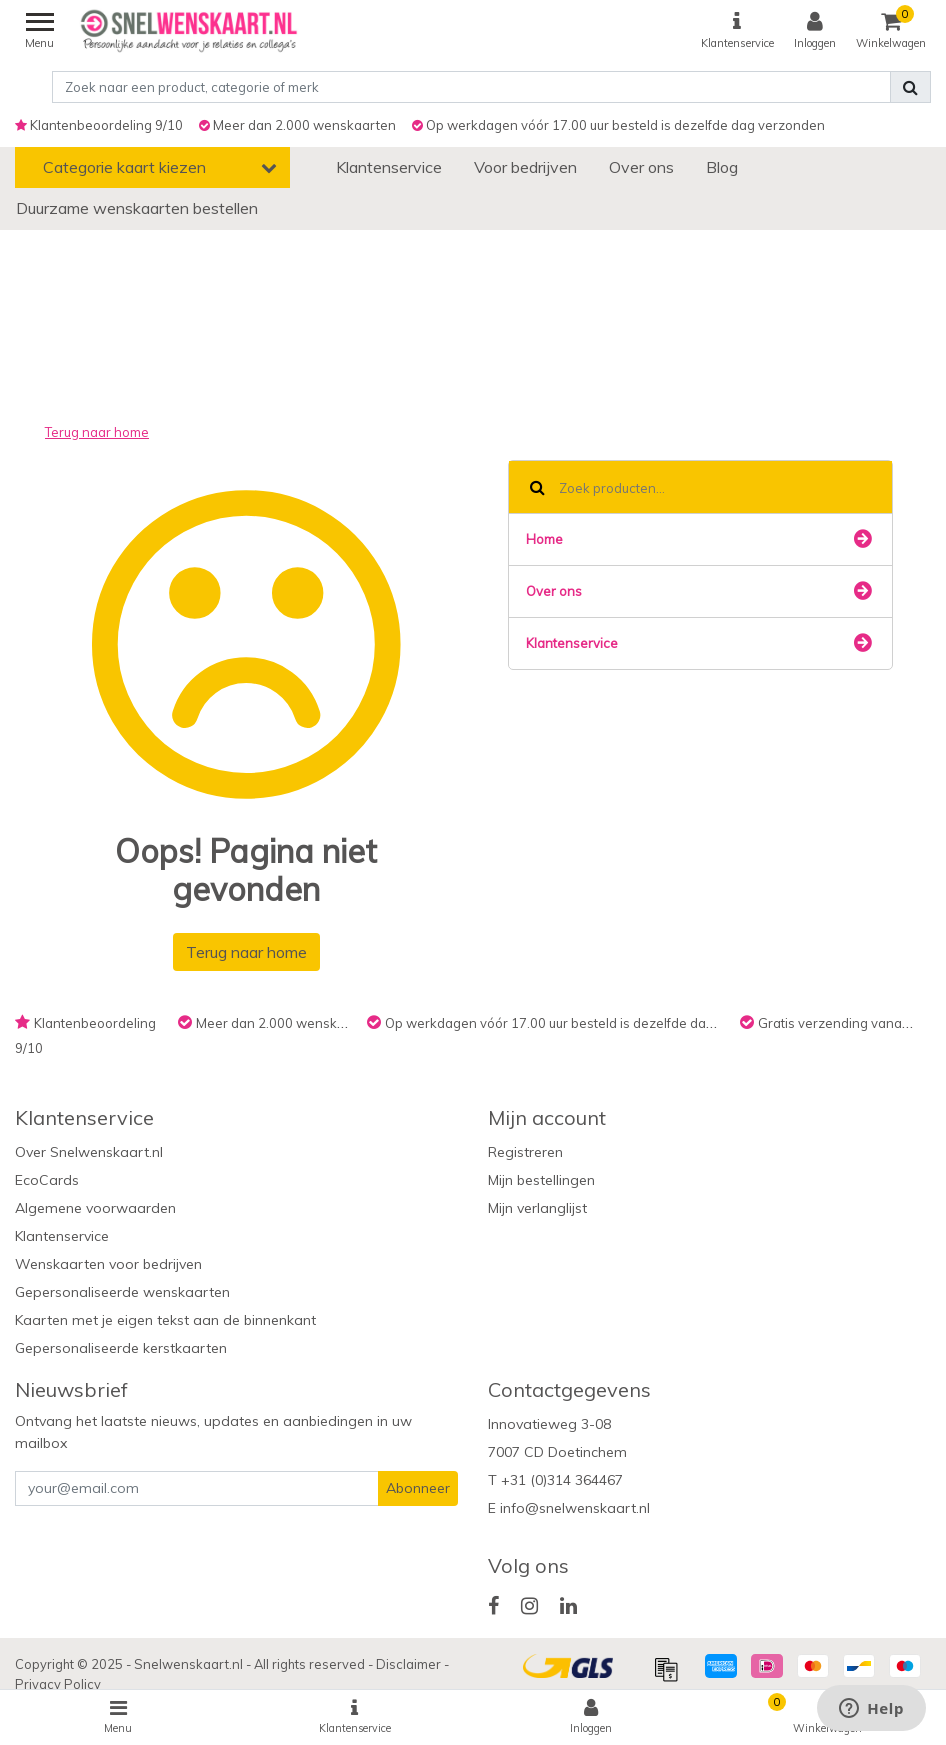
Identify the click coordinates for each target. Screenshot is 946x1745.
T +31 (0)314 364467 (555, 1480)
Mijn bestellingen (541, 1180)
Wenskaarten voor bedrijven (108, 1264)
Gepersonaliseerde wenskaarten (122, 1292)
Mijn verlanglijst (537, 1208)
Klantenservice (698, 643)
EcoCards (47, 1180)
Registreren (525, 1152)
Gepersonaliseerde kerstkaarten (121, 1348)
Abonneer (418, 1488)
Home (698, 539)
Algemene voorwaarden (95, 1208)
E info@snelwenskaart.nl (569, 1508)
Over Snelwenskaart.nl (89, 1152)
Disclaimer (410, 1664)
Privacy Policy (58, 1684)
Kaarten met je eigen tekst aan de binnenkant (165, 1320)
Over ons (698, 591)
